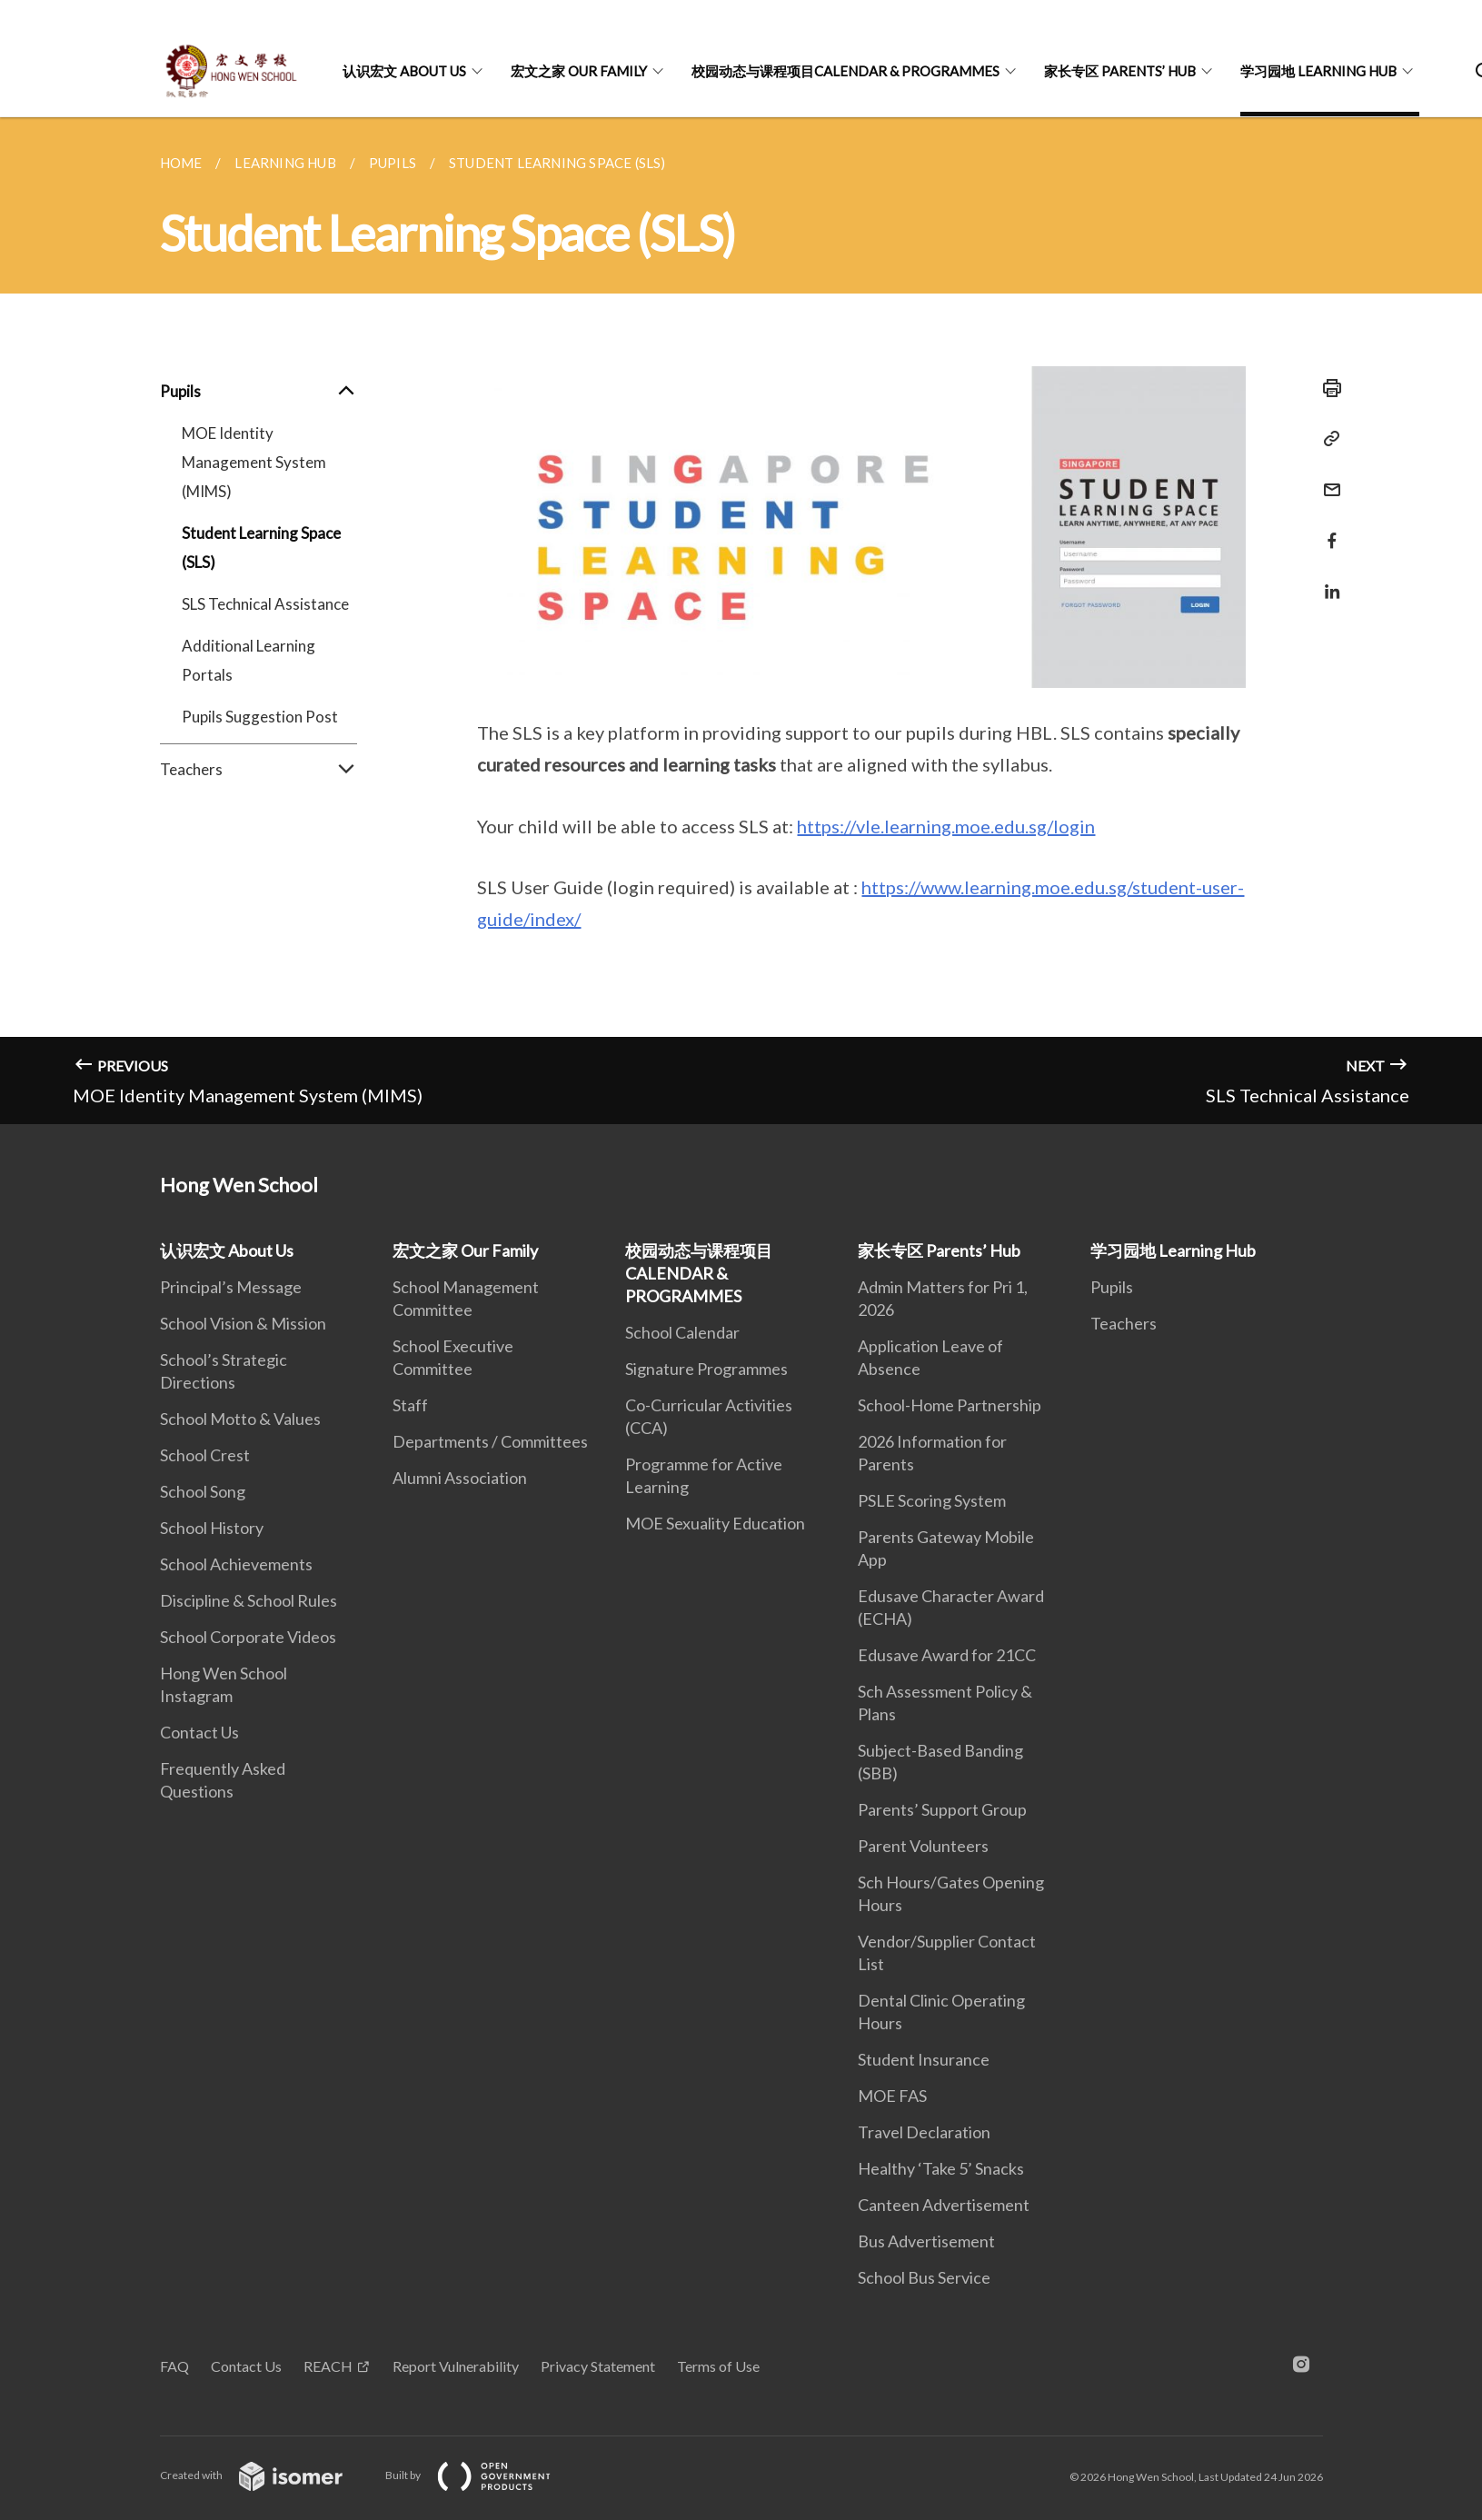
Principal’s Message (231, 1287)
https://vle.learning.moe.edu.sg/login (946, 826)
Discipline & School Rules (248, 1600)
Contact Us (199, 1732)
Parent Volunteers (923, 1846)
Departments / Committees (490, 1441)
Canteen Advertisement (943, 2205)
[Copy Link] (1326, 439)
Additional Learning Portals (248, 660)
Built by (482, 2475)
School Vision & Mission (243, 1323)
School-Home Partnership (949, 1405)
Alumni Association (460, 1478)
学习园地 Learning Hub (1318, 71)
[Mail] (1326, 478)
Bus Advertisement (926, 2241)
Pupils (258, 391)
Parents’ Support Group (942, 1809)
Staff (410, 1405)
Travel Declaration (924, 2132)
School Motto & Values (240, 1419)
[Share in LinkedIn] (1326, 580)
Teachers (258, 769)
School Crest (205, 1455)
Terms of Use (718, 2366)
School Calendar (682, 1332)
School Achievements (236, 1564)
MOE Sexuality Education (715, 1523)
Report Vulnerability (456, 2366)
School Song (202, 1491)
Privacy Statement (598, 2366)
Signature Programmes (706, 1369)
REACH (328, 2366)
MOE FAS (892, 2096)
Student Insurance (924, 2059)
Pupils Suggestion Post (260, 716)
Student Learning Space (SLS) (261, 547)
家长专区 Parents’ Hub (1120, 71)
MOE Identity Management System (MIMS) (254, 462)
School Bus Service (924, 2277)
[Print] (1326, 388)
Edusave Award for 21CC (947, 1655)
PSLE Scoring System (932, 1500)
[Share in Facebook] (1326, 529)
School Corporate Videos (248, 1637)
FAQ (174, 2366)
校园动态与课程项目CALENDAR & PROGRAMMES (845, 71)
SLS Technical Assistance (265, 603)
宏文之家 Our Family (579, 71)
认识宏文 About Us (404, 71)
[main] (741, 620)
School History (212, 1528)
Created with (266, 2475)
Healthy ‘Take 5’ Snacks (941, 2168)
